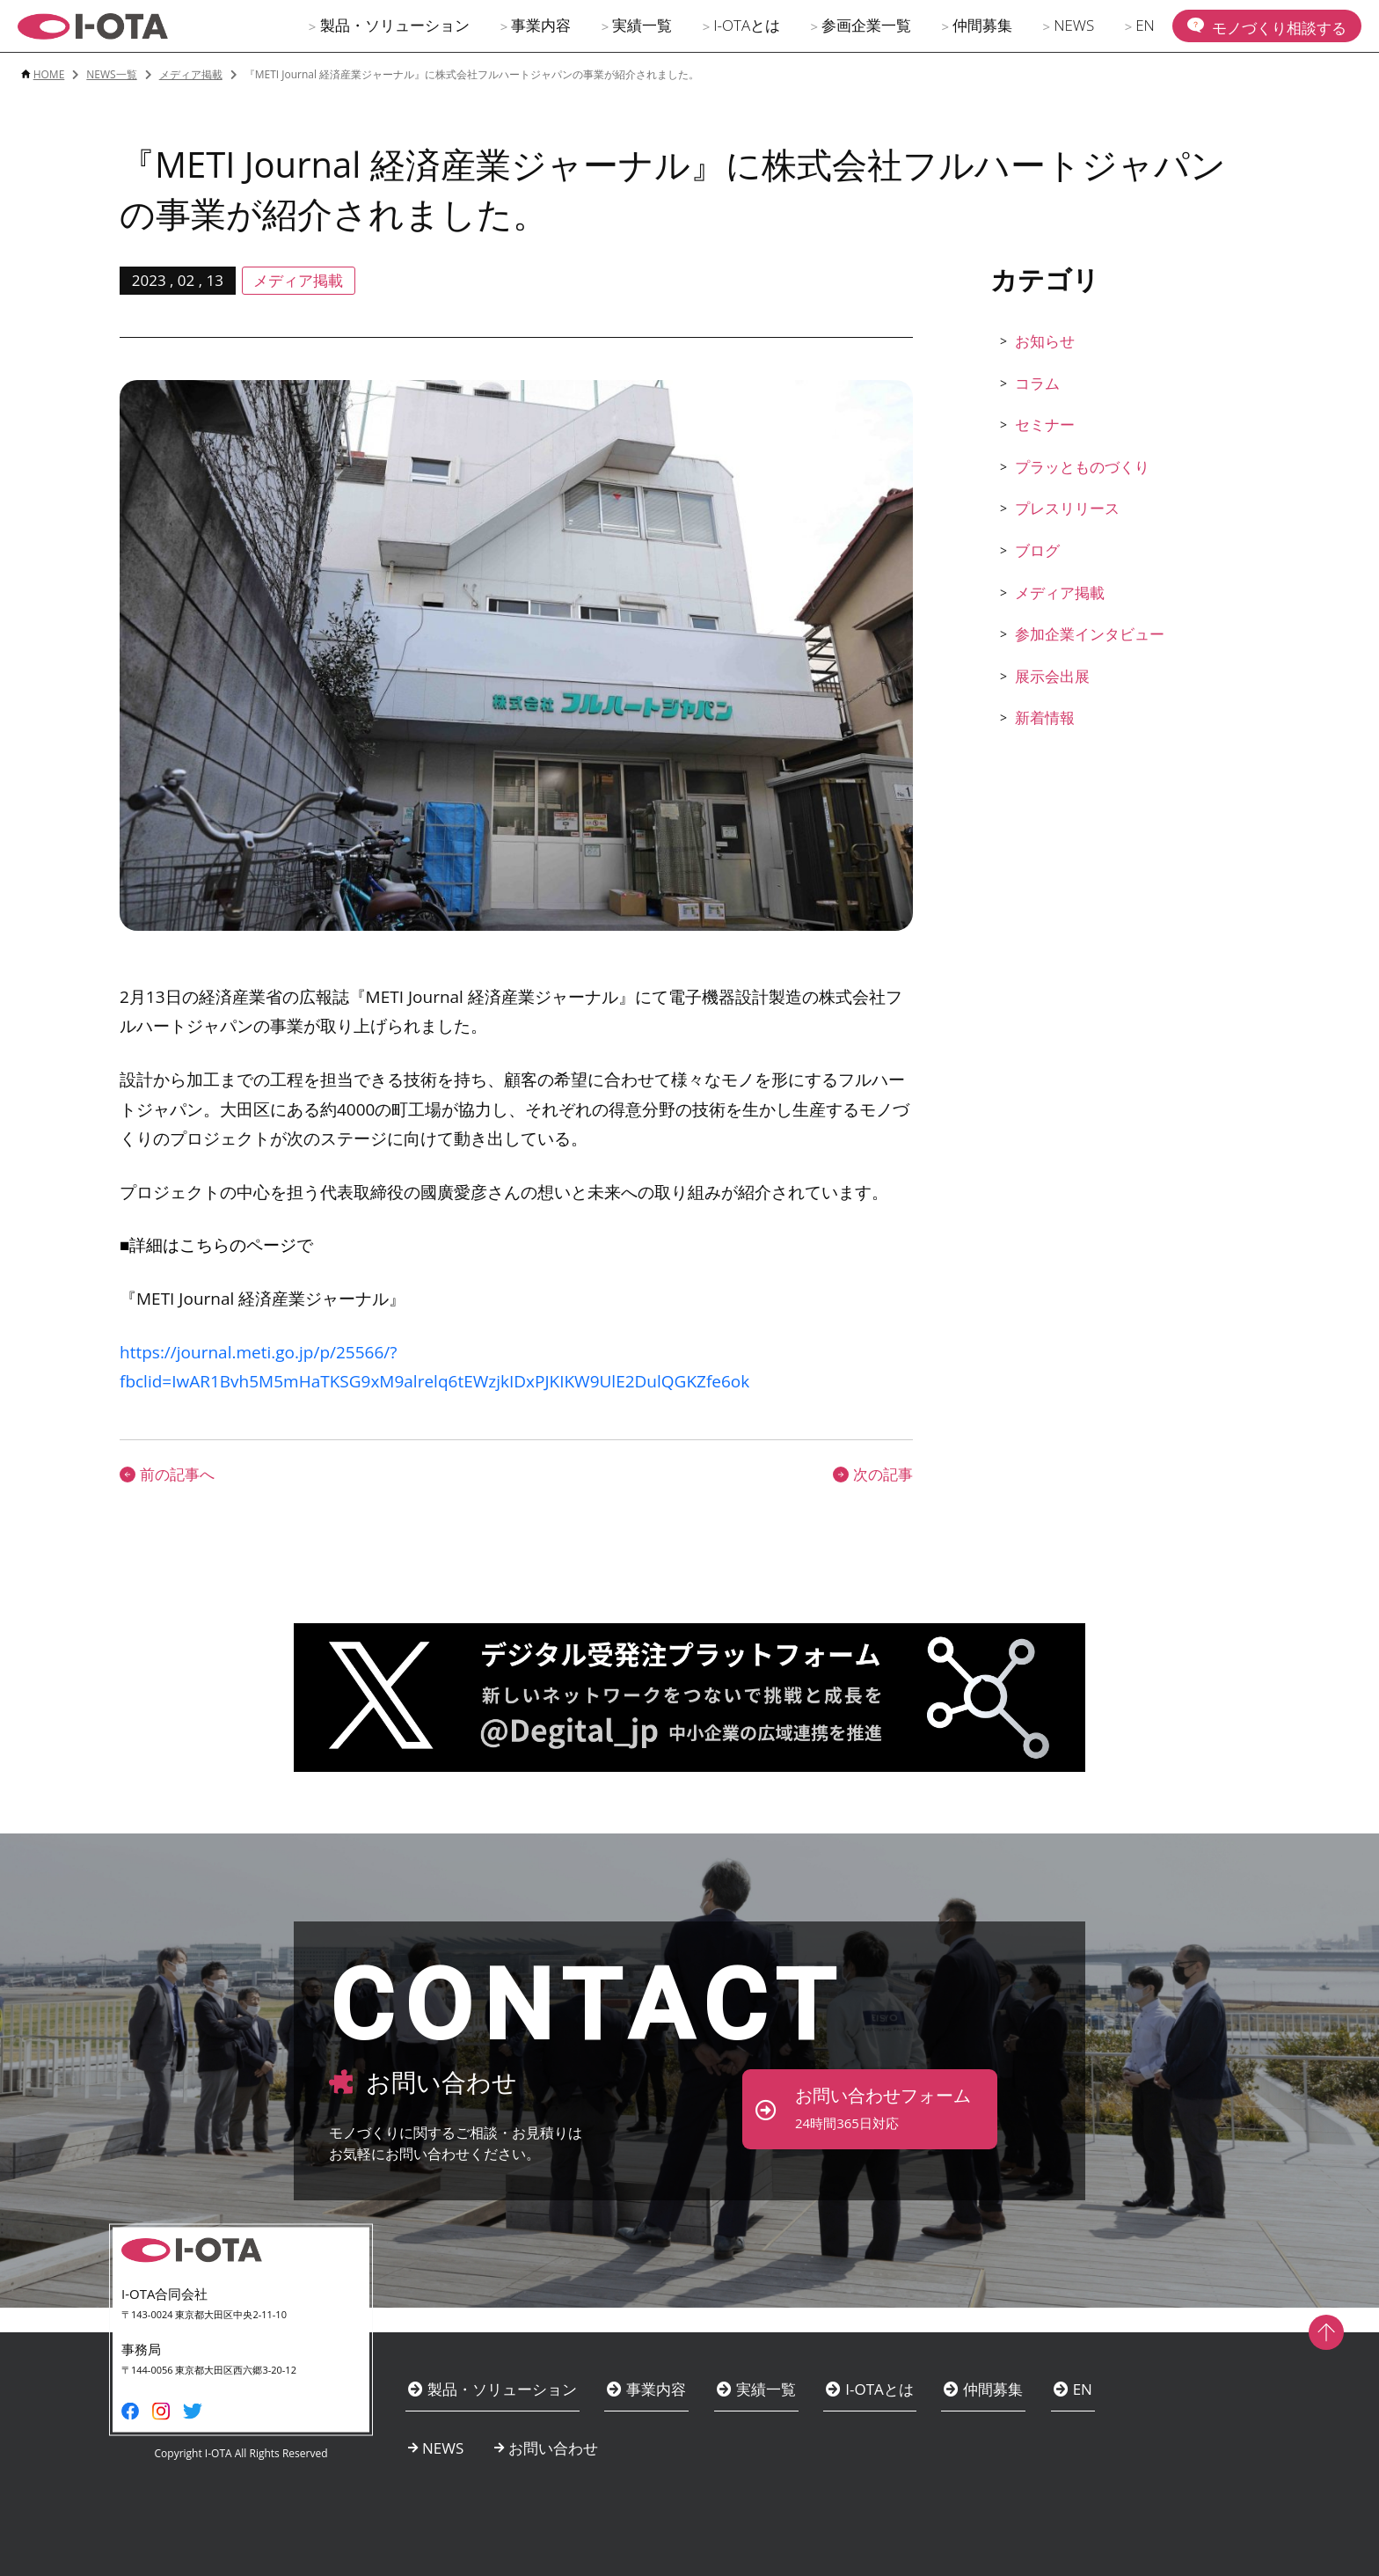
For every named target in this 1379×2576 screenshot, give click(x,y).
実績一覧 (642, 25)
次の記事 (873, 1474)
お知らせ (1045, 341)
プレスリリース (1067, 508)
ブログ (1037, 550)
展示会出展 (1052, 676)
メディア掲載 (1060, 592)
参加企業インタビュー (1089, 634)
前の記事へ (167, 1474)
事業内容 (541, 25)
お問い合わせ (553, 2448)
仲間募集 (982, 25)
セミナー (1045, 424)
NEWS (1074, 25)
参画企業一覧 (866, 25)
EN (1145, 25)
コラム (1037, 383)
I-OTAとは (746, 25)
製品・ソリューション (395, 25)
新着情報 (1045, 717)
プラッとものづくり (1082, 467)
